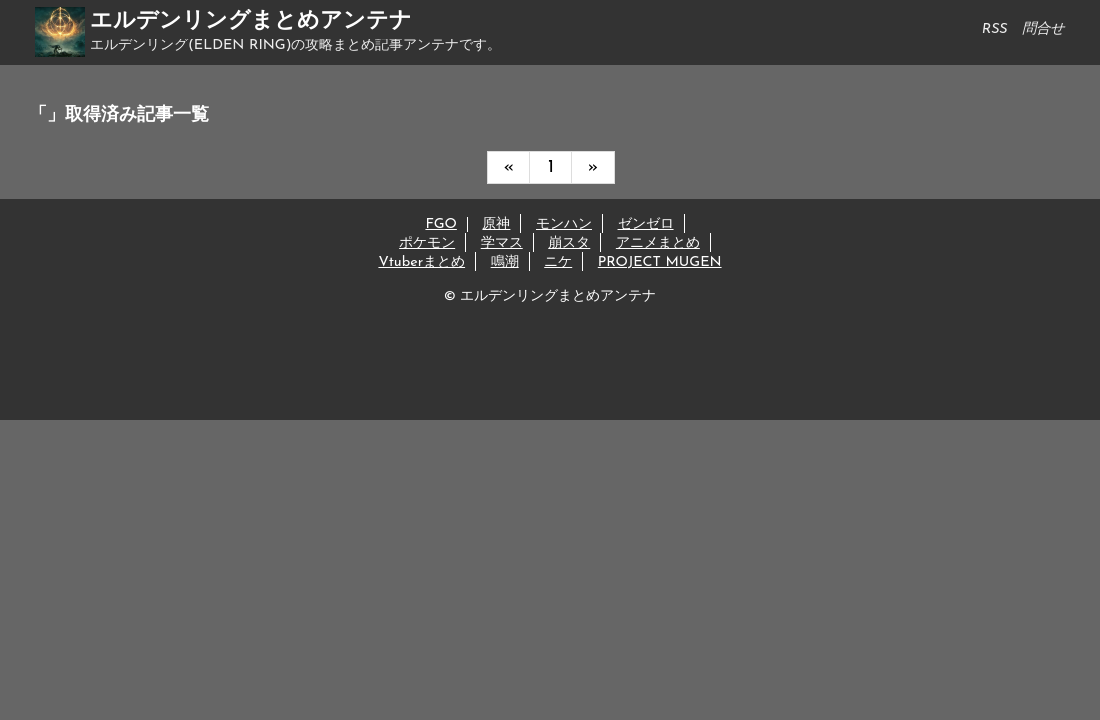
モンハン (564, 224)
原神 (496, 224)
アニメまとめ (658, 243)
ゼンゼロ (646, 224)
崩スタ (569, 243)
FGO (440, 224)
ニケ (558, 262)
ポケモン (427, 243)
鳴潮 (505, 262)
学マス (502, 243)
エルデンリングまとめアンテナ (251, 21)
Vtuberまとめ (421, 262)
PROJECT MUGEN (660, 262)
